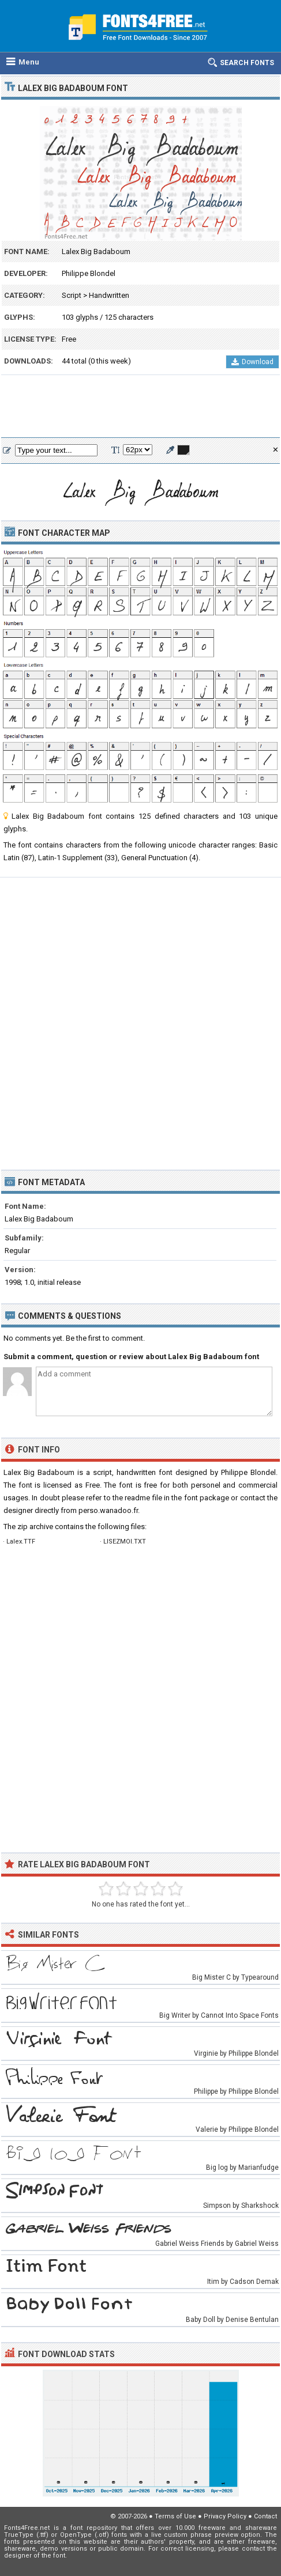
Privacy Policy (225, 2516)
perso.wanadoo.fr (108, 1510)
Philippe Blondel (88, 273)
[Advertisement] (140, 407)
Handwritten (109, 295)
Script (71, 295)
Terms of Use (175, 2516)
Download (252, 362)
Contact (265, 2516)
